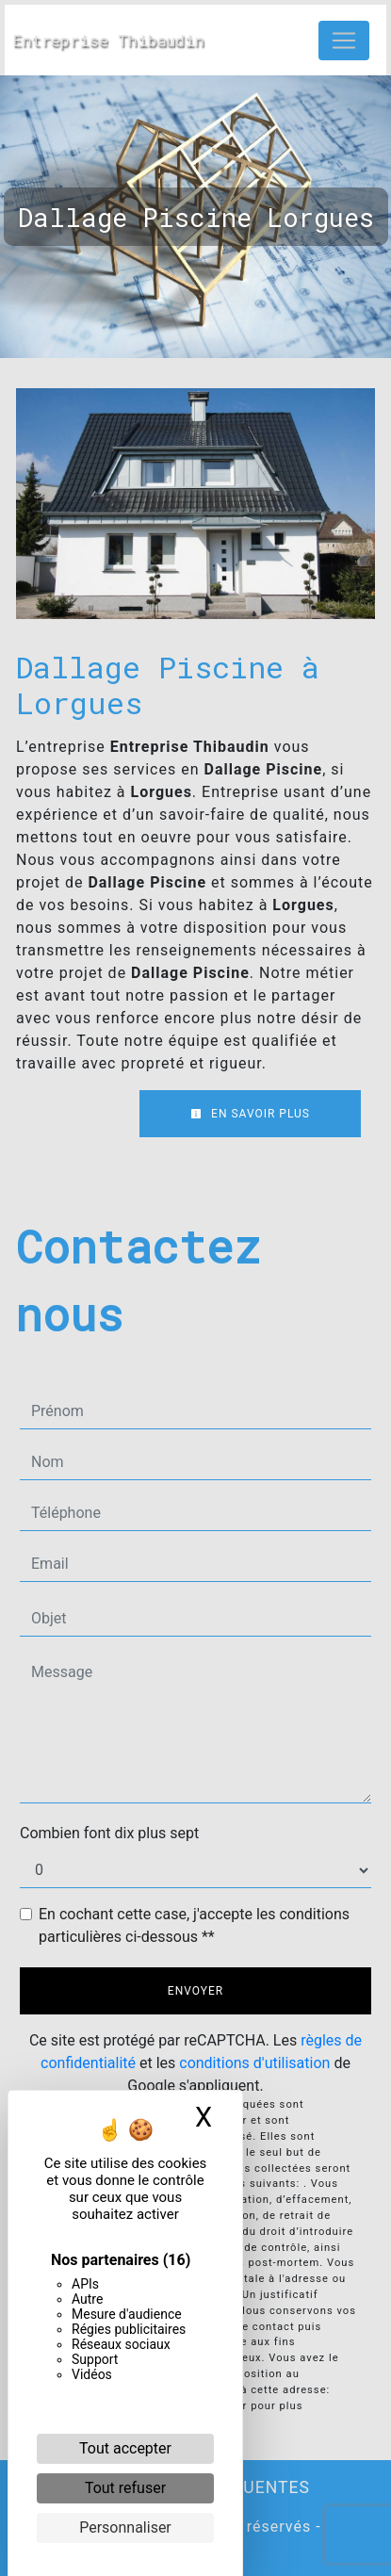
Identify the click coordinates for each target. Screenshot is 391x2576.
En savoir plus (250, 1113)
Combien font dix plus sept (109, 1833)
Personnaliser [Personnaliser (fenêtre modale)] (125, 2527)
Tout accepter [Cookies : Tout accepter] (125, 2448)
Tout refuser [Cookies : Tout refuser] (125, 2488)
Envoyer (195, 1990)
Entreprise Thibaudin (103, 40)
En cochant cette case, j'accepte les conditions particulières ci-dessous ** (194, 1925)
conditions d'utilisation (254, 2063)
